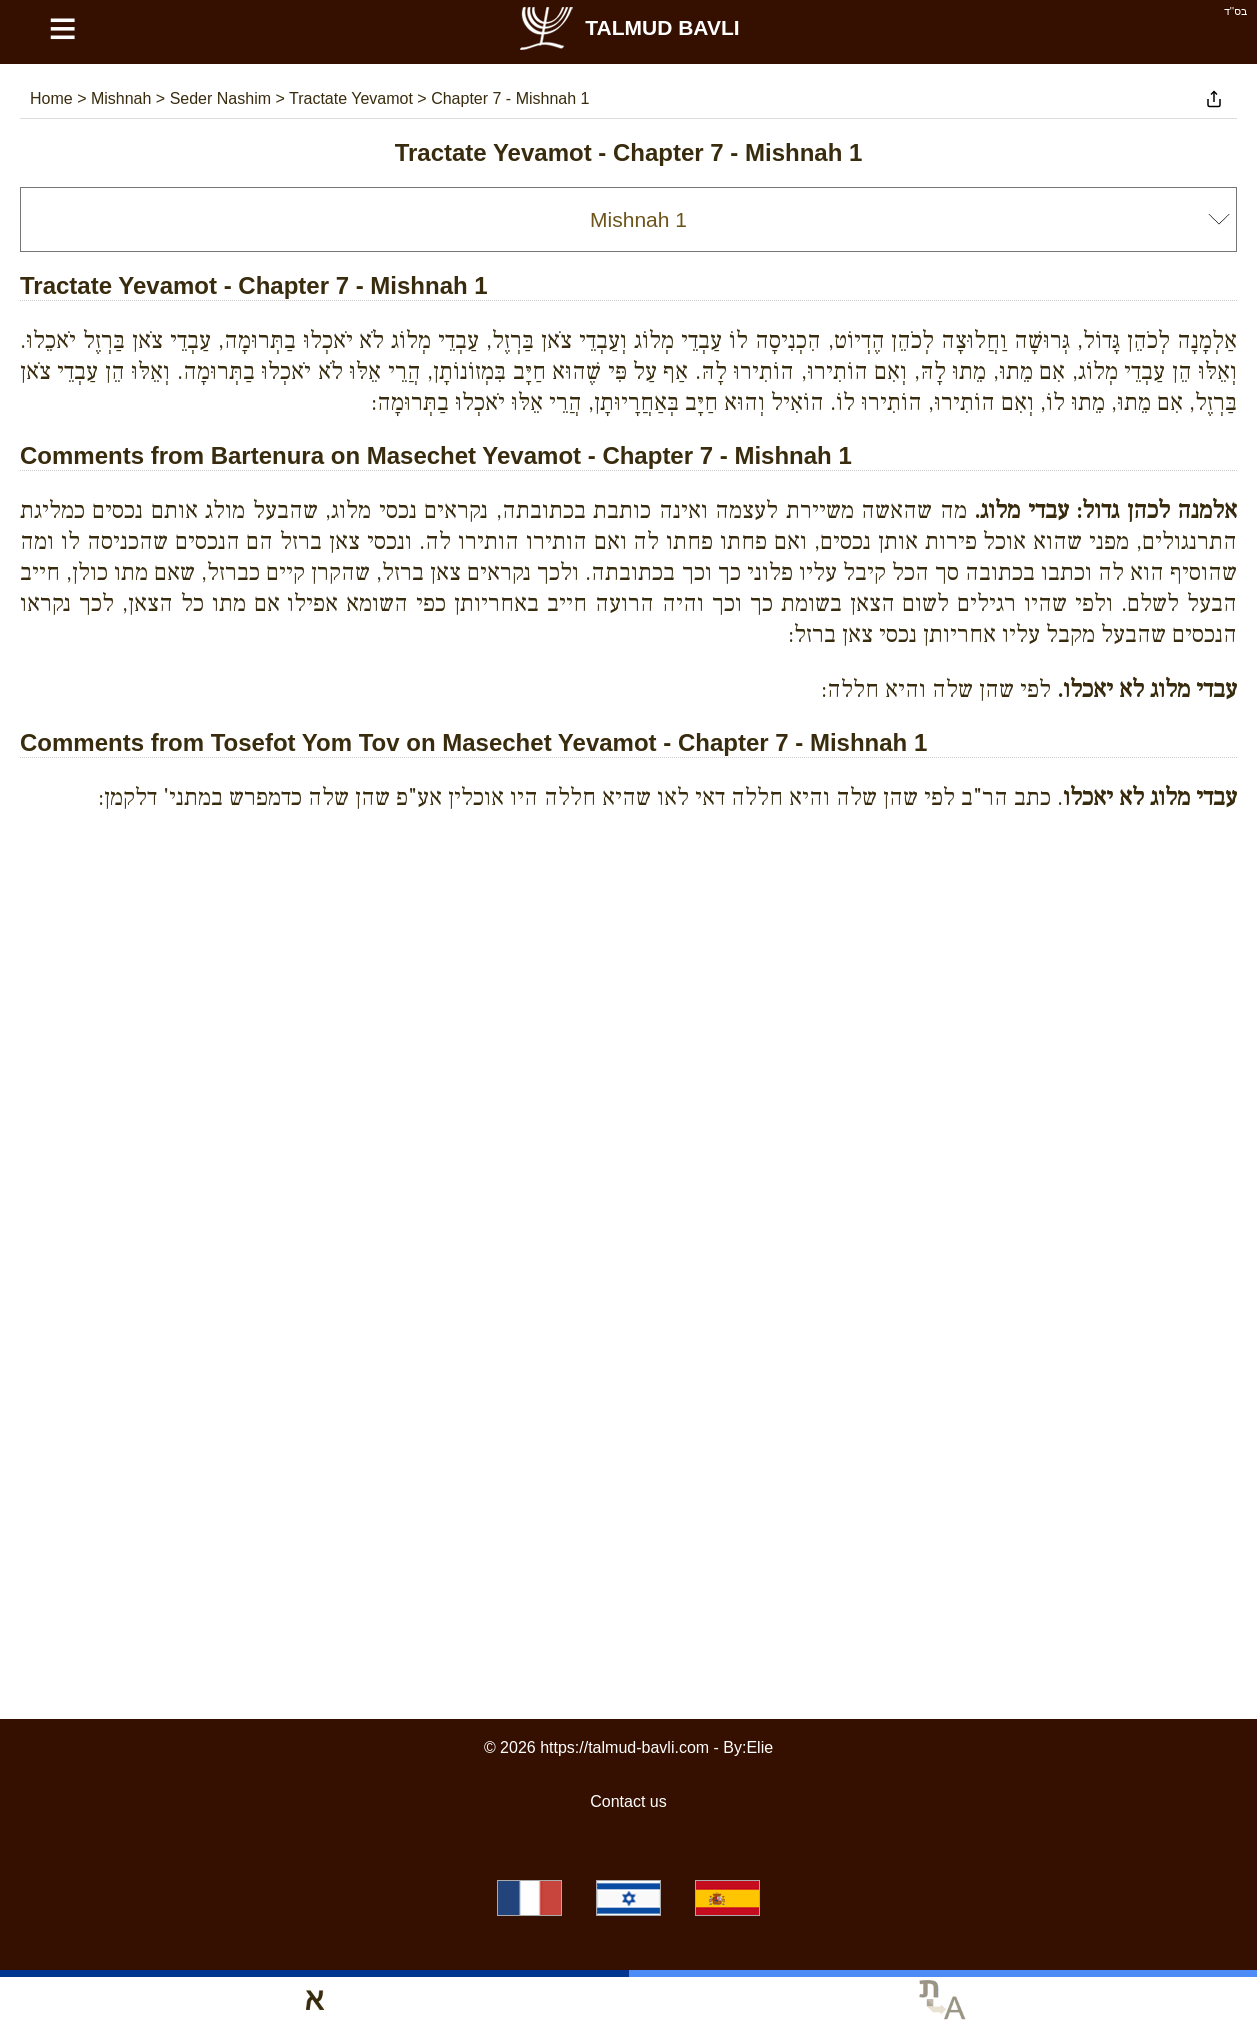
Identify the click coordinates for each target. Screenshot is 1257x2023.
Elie (759, 1747)
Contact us (628, 1801)
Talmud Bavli (628, 27)
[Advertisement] (629, 918)
